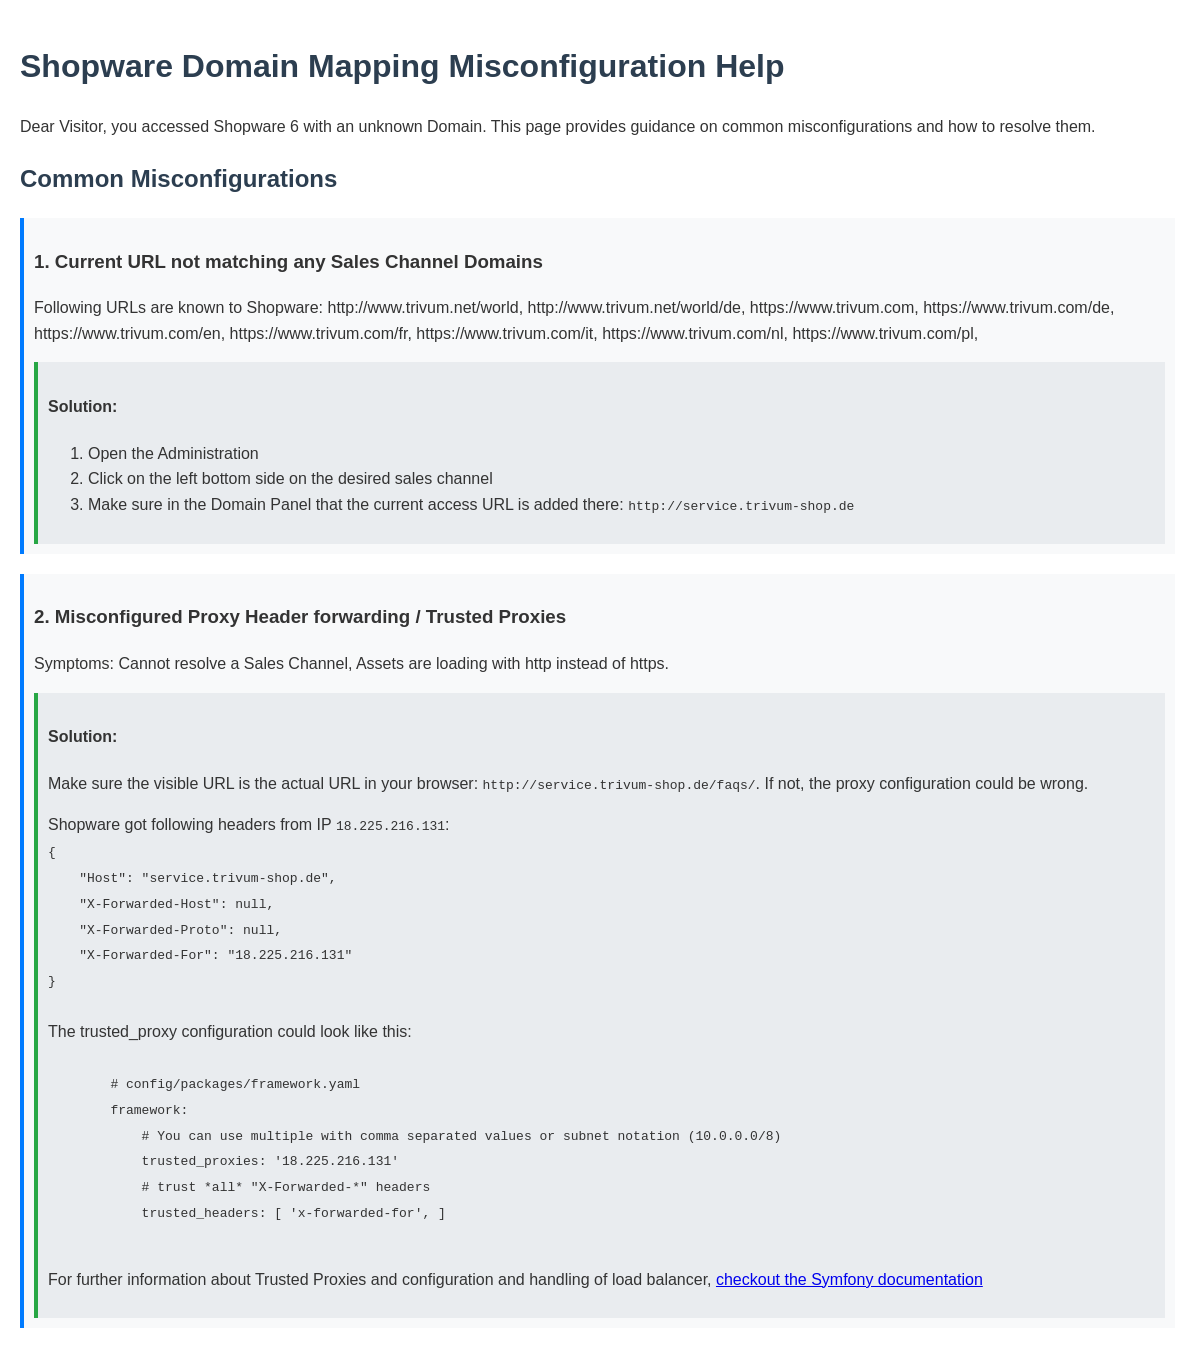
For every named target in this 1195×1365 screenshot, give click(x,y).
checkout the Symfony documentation (849, 1275)
